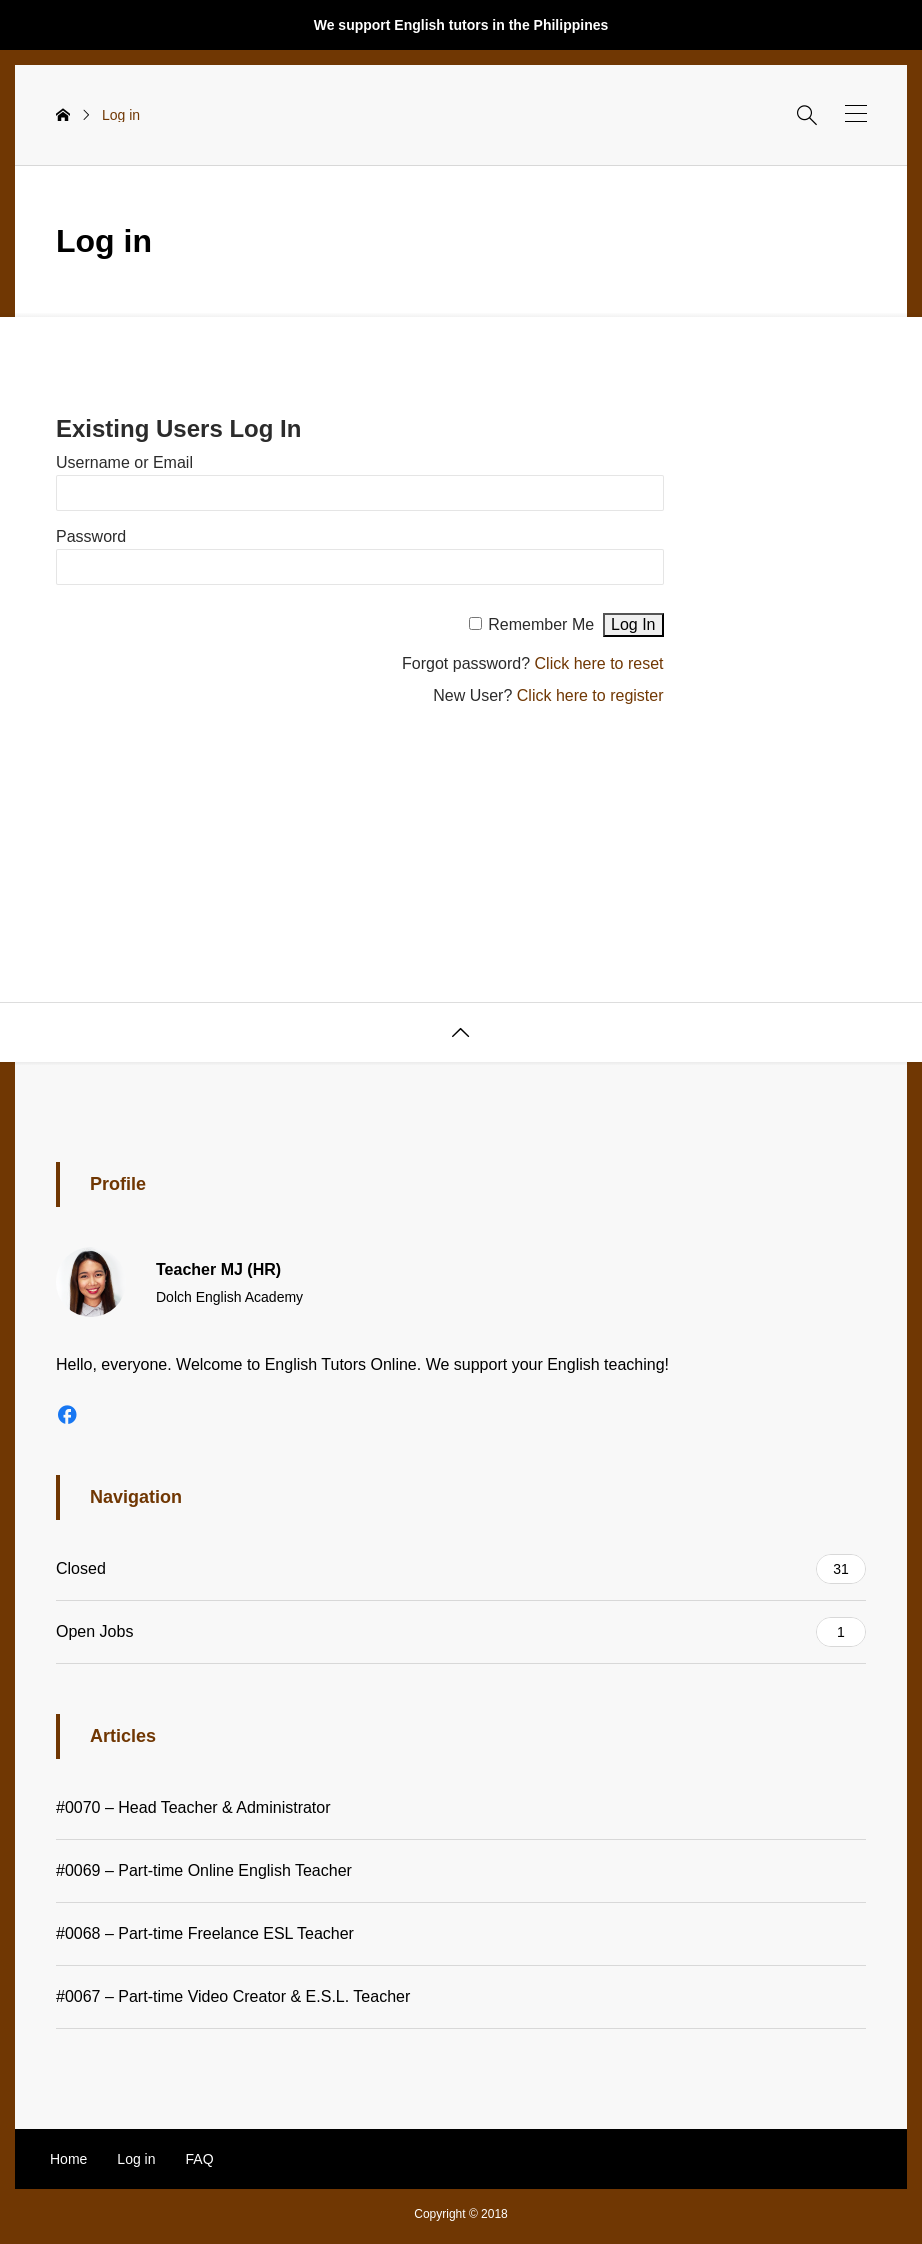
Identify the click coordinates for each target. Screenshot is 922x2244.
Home (68, 2159)
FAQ (200, 2159)
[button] (856, 113)
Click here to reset (599, 663)
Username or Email (124, 462)
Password (91, 536)
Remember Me (541, 624)
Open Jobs (461, 1632)
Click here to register (590, 695)
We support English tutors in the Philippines (461, 25)
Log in (136, 2159)
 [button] (461, 1033)
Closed (461, 1569)
